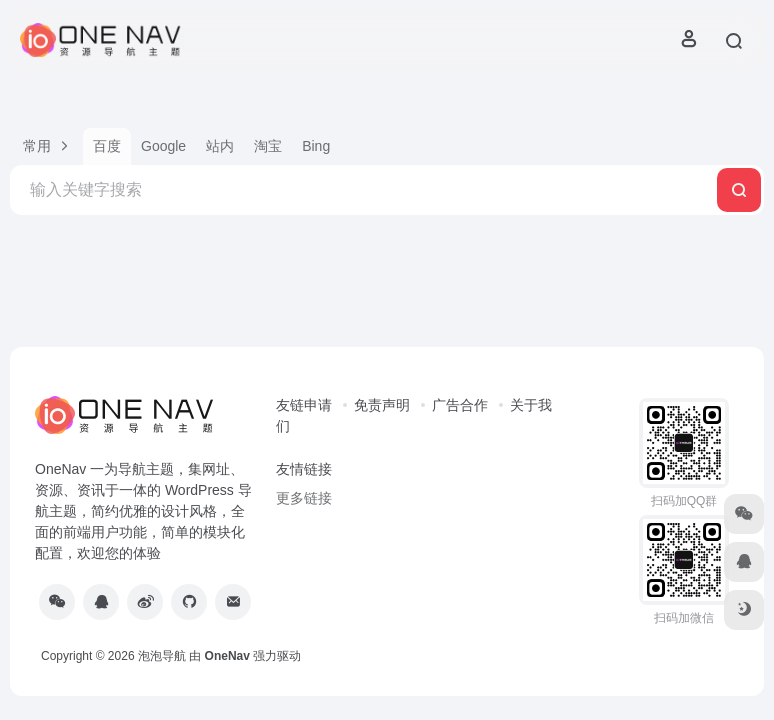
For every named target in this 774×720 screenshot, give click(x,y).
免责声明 (382, 405)
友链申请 (304, 405)
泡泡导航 (162, 656)
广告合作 (460, 405)
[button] (46, 146)
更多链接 (304, 498)
